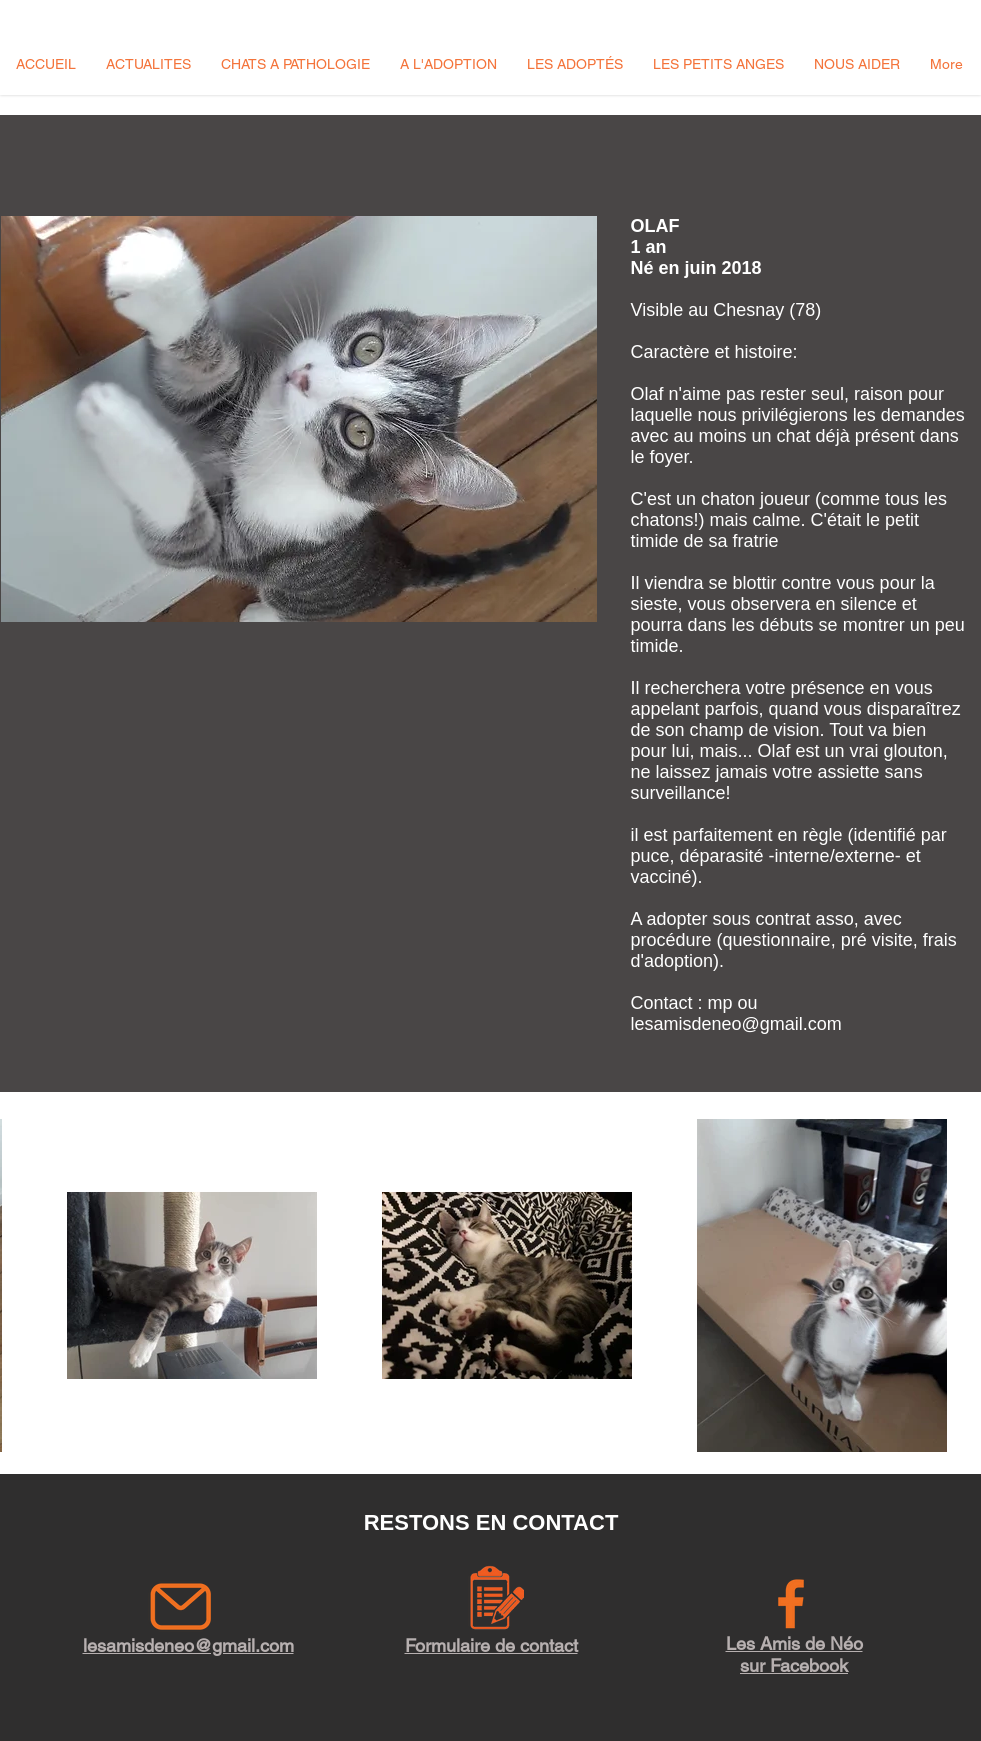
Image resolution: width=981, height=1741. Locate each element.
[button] (148, 64)
